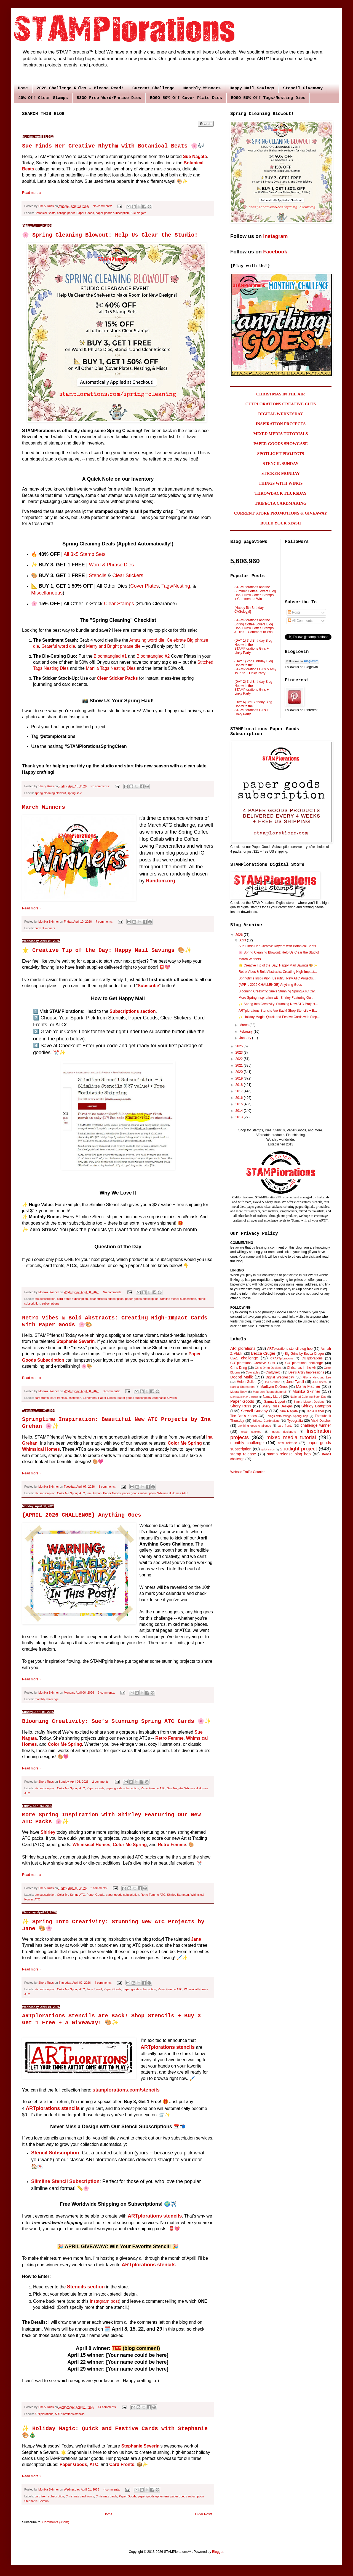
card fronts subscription (72, 1298)
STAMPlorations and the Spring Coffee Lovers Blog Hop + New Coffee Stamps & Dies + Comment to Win (254, 626)
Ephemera (90, 1397)
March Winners (43, 807)
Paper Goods (85, 213)
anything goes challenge (254, 1425)
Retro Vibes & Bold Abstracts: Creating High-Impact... (278, 972)
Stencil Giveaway (303, 88)
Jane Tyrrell (94, 1989)
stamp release (243, 1454)
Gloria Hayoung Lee (317, 1377)
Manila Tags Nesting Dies (110, 668)
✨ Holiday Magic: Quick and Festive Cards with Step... (279, 1017)
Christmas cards (106, 2496)
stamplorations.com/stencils (126, 2090)
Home (23, 88)
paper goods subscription (112, 213)
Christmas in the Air (301, 1368)
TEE (116, 2348)
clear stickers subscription (106, 1298)
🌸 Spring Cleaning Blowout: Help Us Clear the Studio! (110, 235)
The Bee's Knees (243, 1416)
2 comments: (101, 1781)
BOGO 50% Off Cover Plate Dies (186, 98)
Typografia (295, 1421)
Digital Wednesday (280, 1377)
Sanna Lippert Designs (308, 1401)
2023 (240, 1052)
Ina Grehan (94, 1493)
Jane (196, 1939)
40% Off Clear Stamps (43, 98)
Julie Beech (319, 1381)
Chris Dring (238, 1368)
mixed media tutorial (291, 1437)
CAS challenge (244, 1358)
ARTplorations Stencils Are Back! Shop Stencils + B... (278, 1011)
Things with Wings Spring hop (287, 1416)
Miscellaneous (47, 593)
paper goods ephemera (153, 2496)
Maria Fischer (308, 1386)
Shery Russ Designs (277, 1406)
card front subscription (49, 2496)
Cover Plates (144, 586)
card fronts (42, 1397)
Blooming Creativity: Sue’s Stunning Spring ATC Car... (278, 991)
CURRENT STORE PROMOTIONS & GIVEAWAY (280, 513)
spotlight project (298, 1449)
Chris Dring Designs (268, 1367)
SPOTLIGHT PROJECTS (280, 453)
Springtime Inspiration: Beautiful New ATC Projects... (277, 978)
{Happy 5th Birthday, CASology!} (249, 610)
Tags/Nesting (175, 586)
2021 (240, 1065)
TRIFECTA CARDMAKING (281, 503)
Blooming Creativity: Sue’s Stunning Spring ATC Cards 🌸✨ (116, 1721)
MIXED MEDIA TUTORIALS (280, 434)
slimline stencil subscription (178, 1298)
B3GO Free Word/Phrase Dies (109, 98)
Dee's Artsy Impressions (306, 1372)
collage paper (66, 213)
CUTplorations (312, 1358)
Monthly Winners (202, 88)
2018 (240, 1085)
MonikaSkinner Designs (244, 1396)
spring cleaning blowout (50, 793)
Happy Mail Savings (251, 88)
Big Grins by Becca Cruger (304, 1354)
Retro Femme (169, 1738)
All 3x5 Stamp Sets (85, 554)
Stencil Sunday (254, 1411)
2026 (240, 935)
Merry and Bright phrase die (113, 646)
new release (287, 1443)
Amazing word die (146, 640)
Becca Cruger (263, 1353)
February (246, 1031)
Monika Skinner (306, 1391)
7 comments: (105, 921)
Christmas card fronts (80, 2496)
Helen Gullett (246, 1382)
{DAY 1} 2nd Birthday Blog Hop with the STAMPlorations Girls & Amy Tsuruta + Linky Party (255, 667)
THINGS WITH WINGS (281, 483)
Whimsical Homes (41, 1449)
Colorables (253, 1372)
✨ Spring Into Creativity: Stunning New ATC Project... (278, 1004)
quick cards (268, 1449)
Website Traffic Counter (247, 1472)
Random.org (160, 880)
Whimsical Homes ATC (172, 1493)
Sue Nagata (195, 156)
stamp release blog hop (289, 1454)
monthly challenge (47, 1699)
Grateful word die (58, 646)
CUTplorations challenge (304, 1363)
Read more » (31, 193)
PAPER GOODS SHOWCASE (280, 443)
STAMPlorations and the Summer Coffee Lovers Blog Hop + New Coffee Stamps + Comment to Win (255, 593)
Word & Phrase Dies (111, 564)
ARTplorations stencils (69, 2414)
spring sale (75, 793)
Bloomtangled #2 (153, 656)
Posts (294, 612)
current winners (45, 928)
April (243, 940)
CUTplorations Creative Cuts (252, 1363)
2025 (240, 1046)
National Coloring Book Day (308, 1396)
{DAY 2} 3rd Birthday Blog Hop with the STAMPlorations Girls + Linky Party (253, 687)
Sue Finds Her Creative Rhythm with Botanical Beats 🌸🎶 (113, 146)
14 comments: (107, 2407)
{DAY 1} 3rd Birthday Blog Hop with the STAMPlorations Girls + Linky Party (253, 646)
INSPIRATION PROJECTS (281, 424)
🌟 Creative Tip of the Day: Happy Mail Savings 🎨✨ (107, 950)
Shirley (48, 1832)
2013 (240, 1117)
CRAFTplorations (281, 1358)
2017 (240, 1091)
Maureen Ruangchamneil (270, 1391)
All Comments (300, 621)
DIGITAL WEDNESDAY (280, 414)
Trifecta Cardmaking (266, 1420)
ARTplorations (43, 2414)
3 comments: (112, 1391)
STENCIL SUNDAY (281, 463)
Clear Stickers (127, 575)
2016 (240, 1098)
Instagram (275, 236)
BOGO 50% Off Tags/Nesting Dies (268, 98)
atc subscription (45, 1298)
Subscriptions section (132, 1011)
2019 (240, 1078)
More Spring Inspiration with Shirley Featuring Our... (276, 998)
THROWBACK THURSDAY (281, 493)
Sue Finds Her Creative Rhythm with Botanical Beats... (279, 946)
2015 (240, 1104)
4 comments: (104, 1982)
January (245, 1038)
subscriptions (50, 1303)
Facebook (275, 252)
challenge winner (316, 1425)
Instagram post (104, 2301)
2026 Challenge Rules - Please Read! (80, 88)
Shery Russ (240, 1406)
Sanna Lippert (274, 1402)
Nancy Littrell (272, 1397)
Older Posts (203, 2514)
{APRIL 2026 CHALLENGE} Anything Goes (81, 1515)
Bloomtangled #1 (110, 656)
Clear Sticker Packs (117, 678)
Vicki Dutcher (321, 1421)
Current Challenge (153, 88)
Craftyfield (273, 1372)
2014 (240, 1111)
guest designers (284, 1431)
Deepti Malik (241, 1377)
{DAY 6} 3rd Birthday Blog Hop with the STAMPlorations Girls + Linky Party (253, 708)
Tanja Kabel (315, 1411)
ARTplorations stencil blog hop (289, 1349)
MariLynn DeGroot (274, 1387)
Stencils (97, 575)
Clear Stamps (119, 603)
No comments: (103, 206)
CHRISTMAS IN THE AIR (280, 394)
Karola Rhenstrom (242, 1386)
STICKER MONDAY (280, 473)
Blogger (217, 2552)
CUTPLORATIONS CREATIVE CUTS (280, 404)
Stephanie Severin (76, 1341)
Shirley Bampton (178, 1894)
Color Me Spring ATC (71, 1493)
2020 (240, 1072)
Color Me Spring (185, 1443)
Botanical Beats (45, 213)
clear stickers (251, 1431)
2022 (240, 1059)
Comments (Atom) (55, 2522)
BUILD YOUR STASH (280, 523)
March (244, 1025)
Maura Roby (238, 1391)
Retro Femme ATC (153, 1788)
